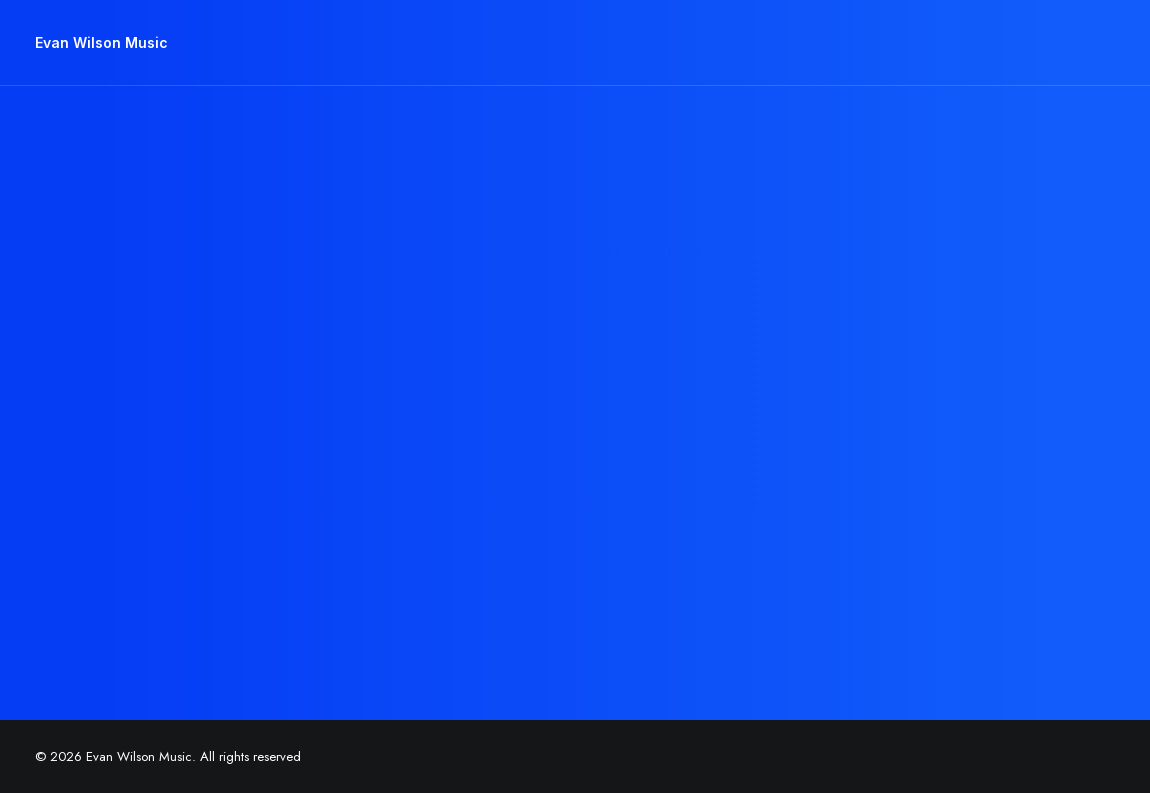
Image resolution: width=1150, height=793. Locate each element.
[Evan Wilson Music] (101, 43)
